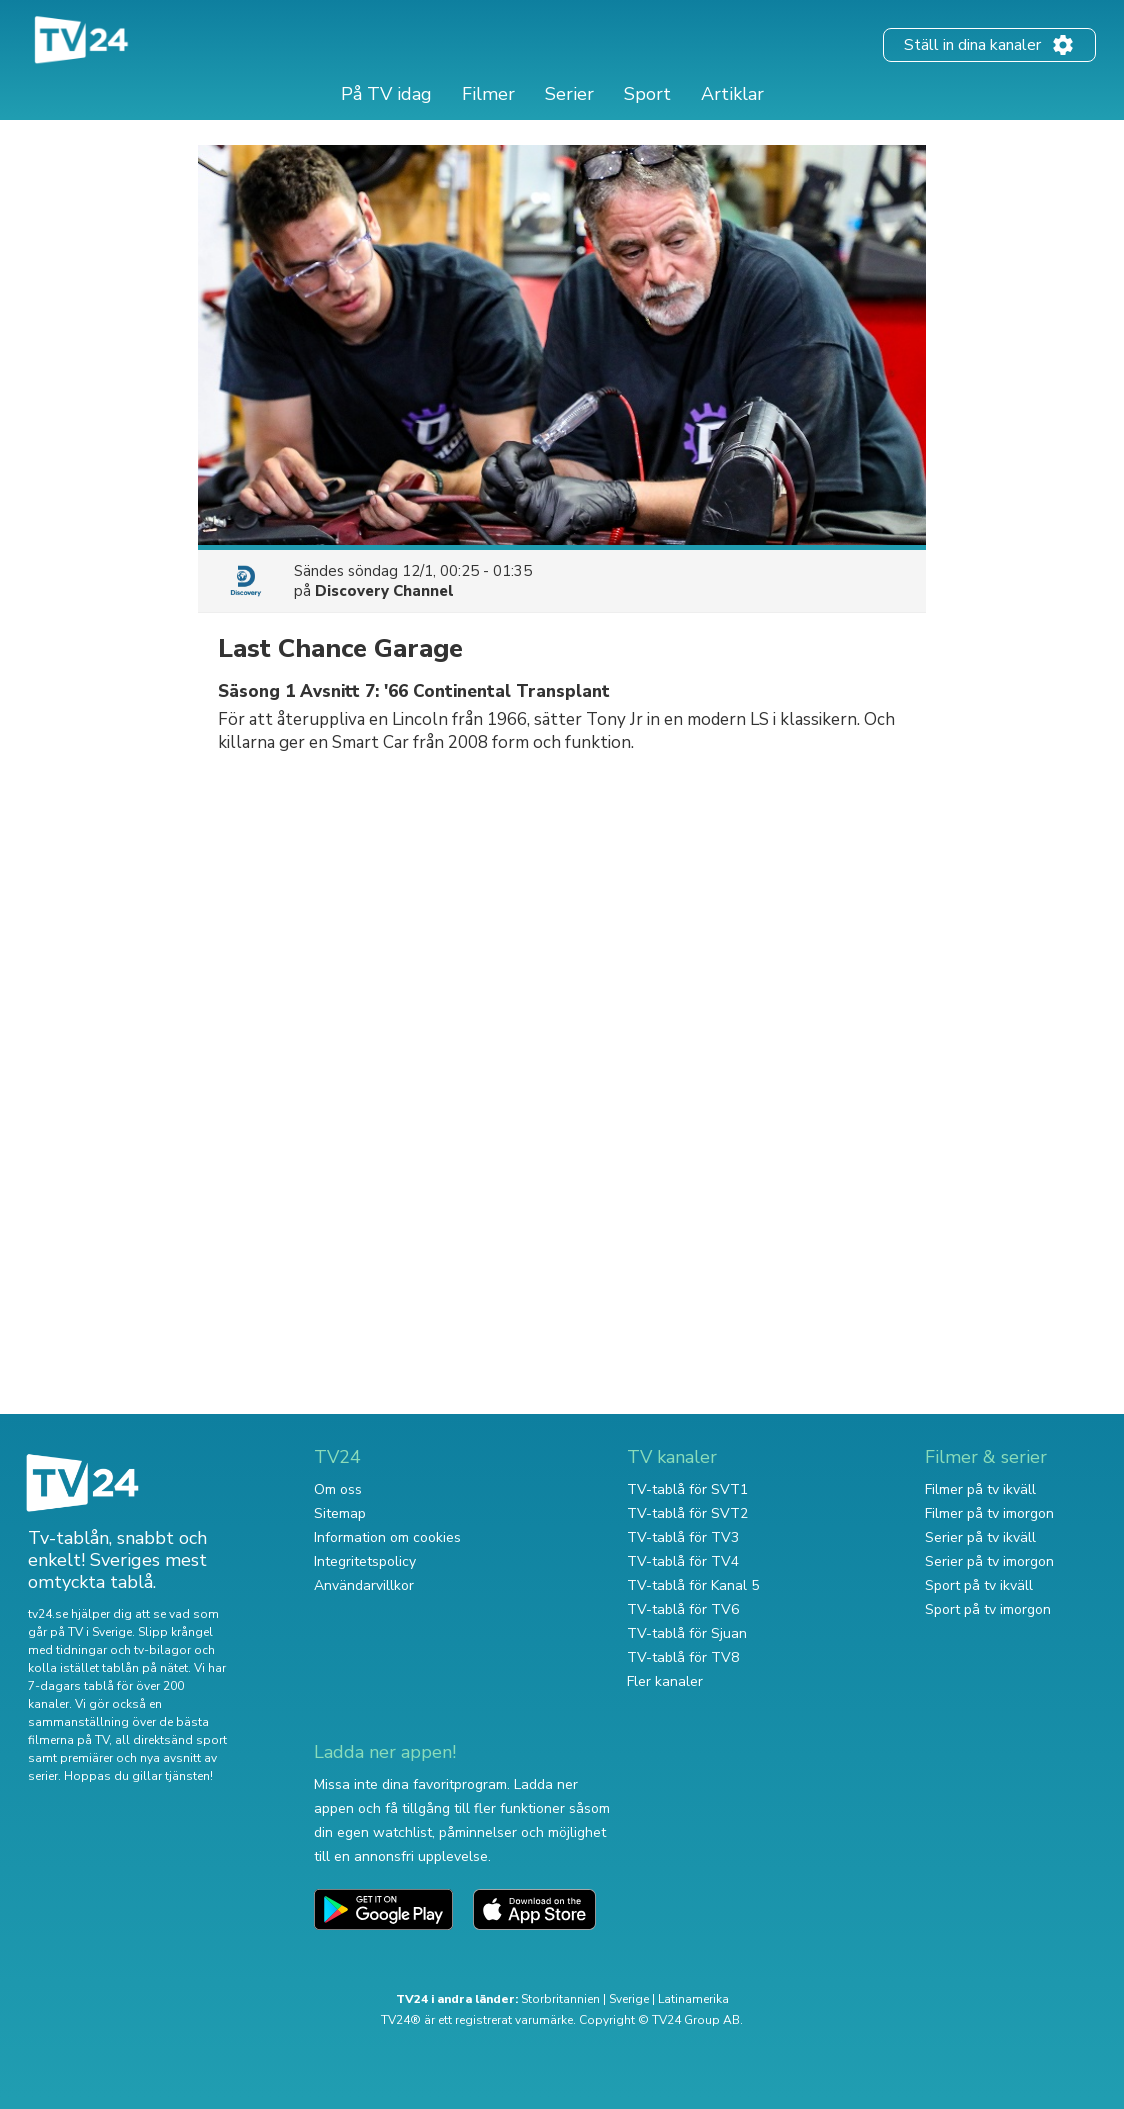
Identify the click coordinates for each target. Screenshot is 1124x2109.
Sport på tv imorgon (988, 1609)
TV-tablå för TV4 (683, 1561)
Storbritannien (560, 1999)
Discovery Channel (384, 591)
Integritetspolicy (365, 1561)
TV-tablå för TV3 (683, 1537)
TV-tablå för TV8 (683, 1657)
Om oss (338, 1489)
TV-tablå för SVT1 (687, 1489)
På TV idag (386, 94)
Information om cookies (387, 1537)
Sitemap (340, 1513)
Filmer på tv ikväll (980, 1489)
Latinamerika (693, 1999)
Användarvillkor (364, 1585)
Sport (647, 94)
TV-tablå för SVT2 (687, 1513)
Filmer (488, 94)
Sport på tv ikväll (979, 1585)
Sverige (629, 1999)
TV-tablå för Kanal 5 (693, 1585)
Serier (569, 94)
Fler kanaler (665, 1681)
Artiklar (732, 94)
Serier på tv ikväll (980, 1537)
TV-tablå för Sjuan (687, 1633)
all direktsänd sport (171, 1740)
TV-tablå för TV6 (683, 1609)
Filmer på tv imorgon (989, 1513)
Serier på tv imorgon (989, 1561)
